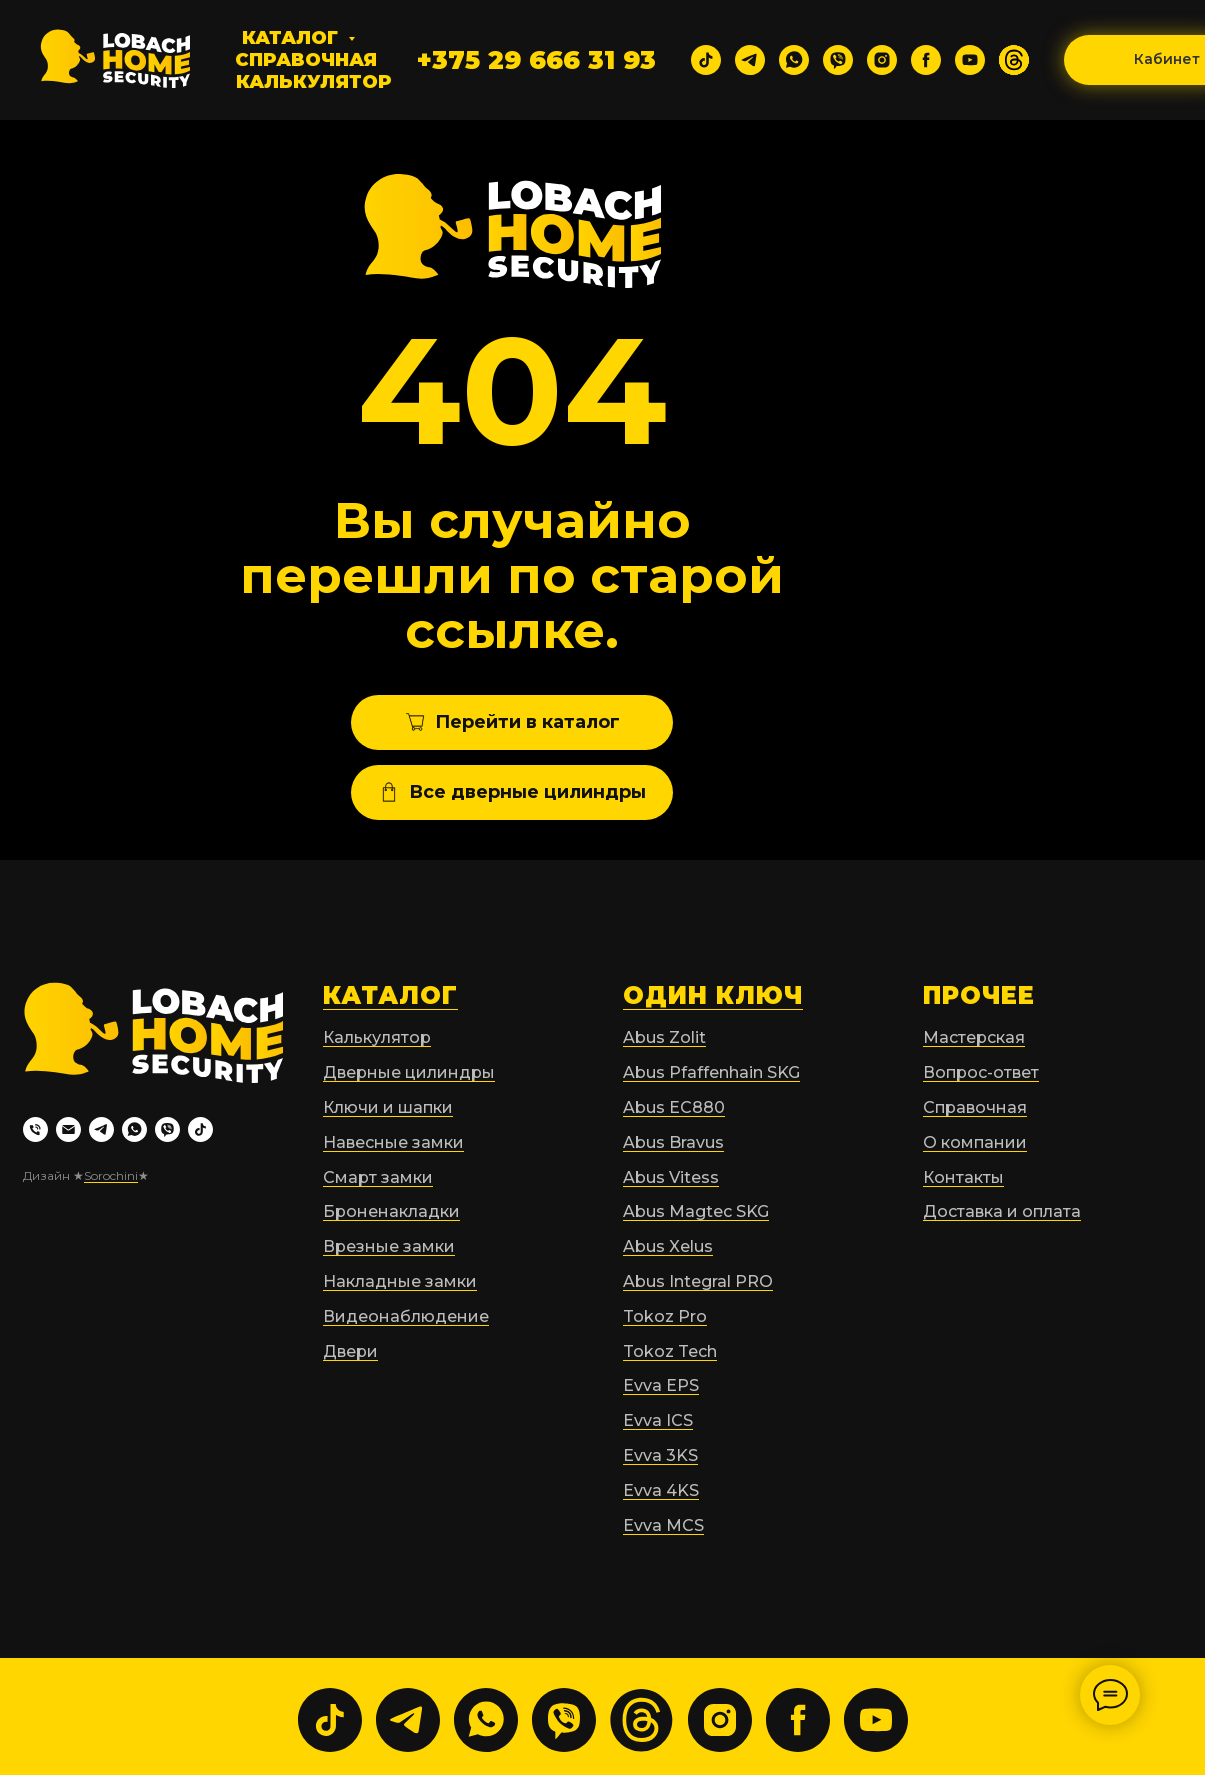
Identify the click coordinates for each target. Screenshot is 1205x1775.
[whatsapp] (794, 60)
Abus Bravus (673, 1142)
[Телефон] (35, 1129)
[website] (1014, 60)
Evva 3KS (660, 1455)
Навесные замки (393, 1142)
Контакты (963, 1177)
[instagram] (882, 60)
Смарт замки (378, 1177)
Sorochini (111, 1175)
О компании (975, 1142)
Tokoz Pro (665, 1316)
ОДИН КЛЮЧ (713, 995)
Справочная (306, 60)
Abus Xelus (668, 1246)
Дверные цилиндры (409, 1072)
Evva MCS (663, 1525)
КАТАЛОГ (390, 995)
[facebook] (926, 60)
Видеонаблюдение (406, 1316)
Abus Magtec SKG (696, 1211)
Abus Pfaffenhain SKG (711, 1072)
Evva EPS (661, 1385)
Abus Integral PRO (698, 1281)
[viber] (838, 60)
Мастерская (974, 1037)
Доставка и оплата (1002, 1211)
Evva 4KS (661, 1490)
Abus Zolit (664, 1037)
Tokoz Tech (670, 1351)
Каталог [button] (292, 38)
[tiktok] (706, 60)
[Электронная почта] (68, 1129)
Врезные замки (389, 1246)
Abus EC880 (674, 1107)
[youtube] (970, 60)
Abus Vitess (671, 1177)
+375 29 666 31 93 (536, 60)
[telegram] (750, 60)
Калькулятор (314, 82)
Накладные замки (400, 1281)
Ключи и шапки (388, 1107)
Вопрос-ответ (981, 1072)
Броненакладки (391, 1211)
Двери (350, 1351)
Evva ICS (658, 1420)
